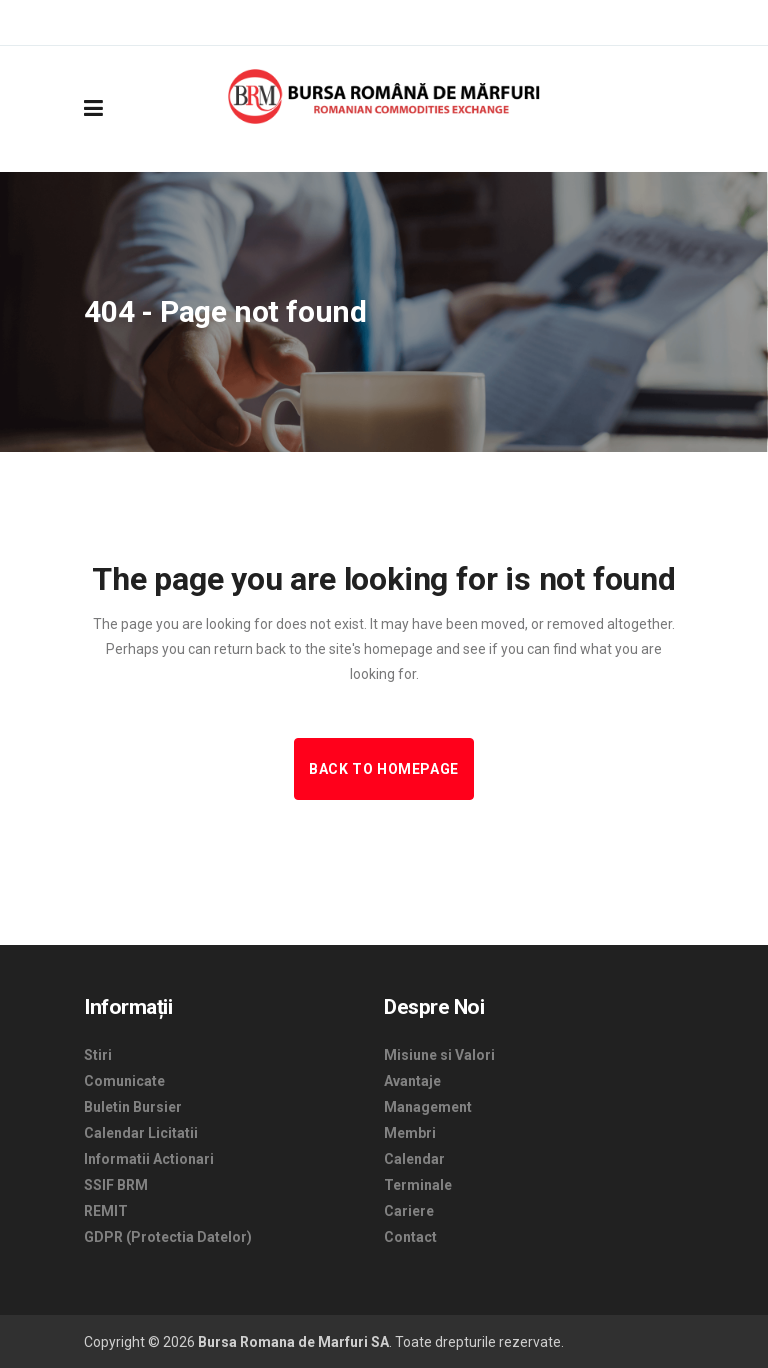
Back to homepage (384, 769)
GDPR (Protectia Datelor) (168, 1237)
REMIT (106, 1211)
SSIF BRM (116, 1185)
